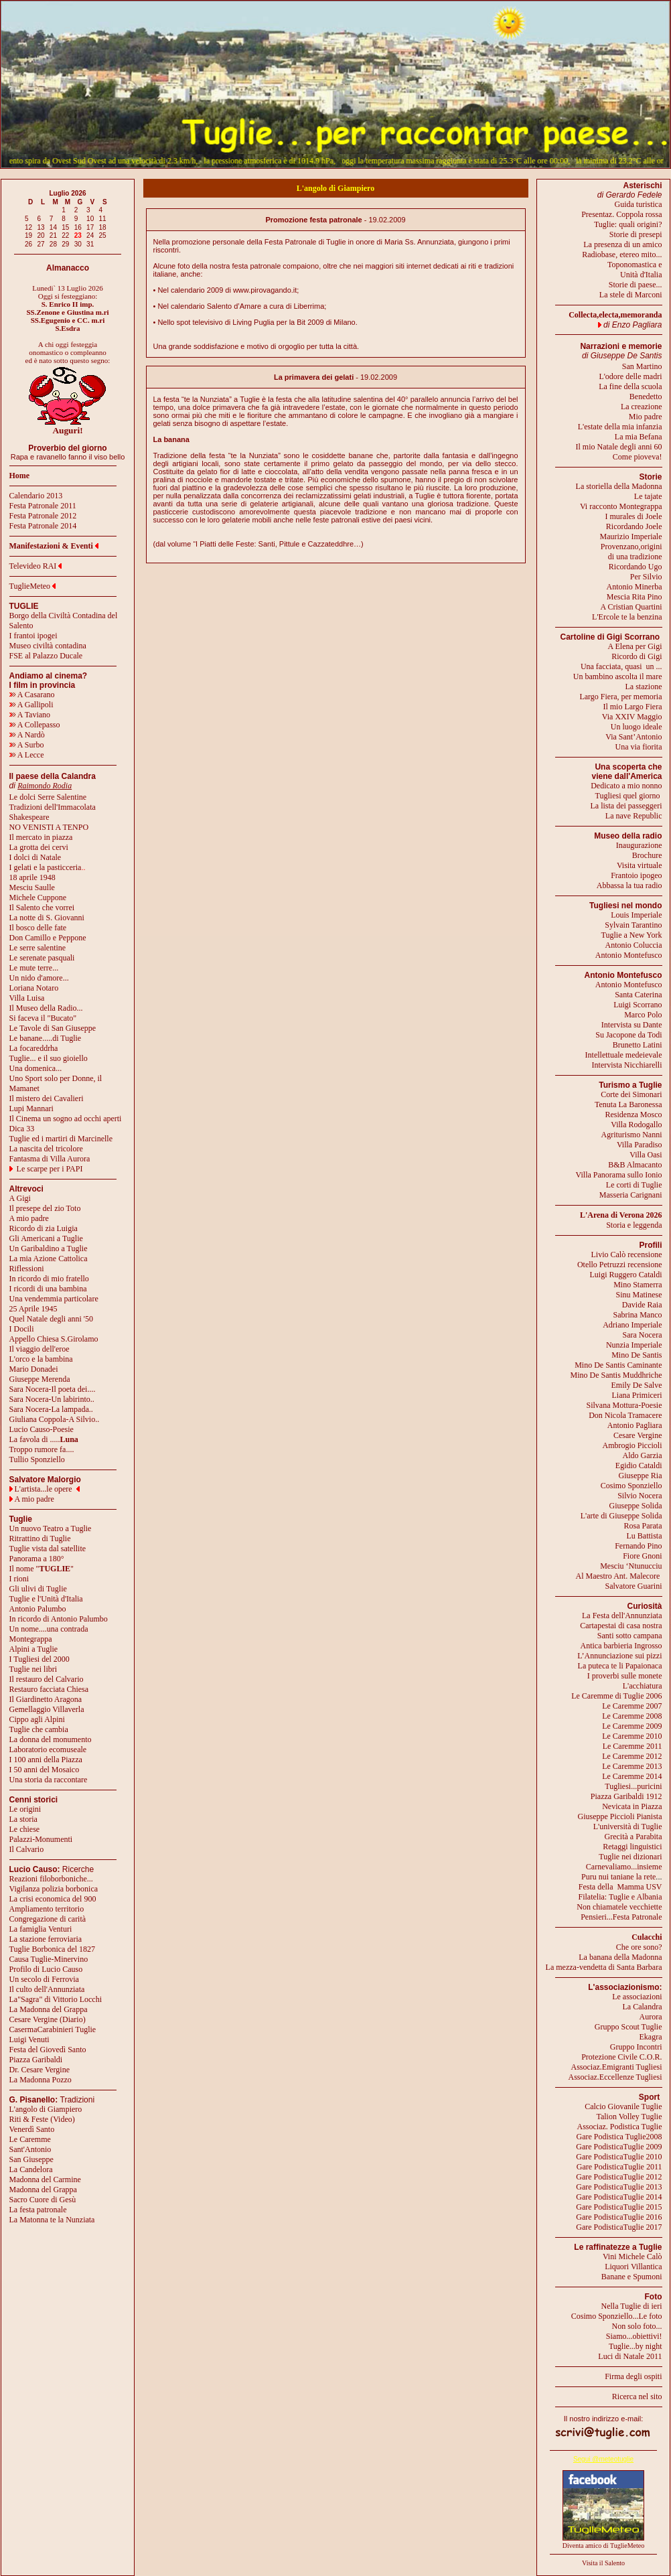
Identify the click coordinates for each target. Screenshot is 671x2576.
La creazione (641, 406)
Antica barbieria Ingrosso (621, 1645)
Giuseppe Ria (640, 1475)
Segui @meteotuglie (603, 2459)
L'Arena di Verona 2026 (621, 1215)
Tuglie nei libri (33, 1669)
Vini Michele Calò (632, 2256)
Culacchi (646, 1937)
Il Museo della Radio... (46, 1008)
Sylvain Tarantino (633, 925)
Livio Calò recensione (626, 1254)
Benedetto (645, 396)
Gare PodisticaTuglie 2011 (619, 2166)
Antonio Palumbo (37, 1609)
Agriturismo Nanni (631, 1134)
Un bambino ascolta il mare (617, 676)
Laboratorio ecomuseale (48, 1749)
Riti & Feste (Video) (42, 2119)
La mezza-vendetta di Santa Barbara (604, 1967)
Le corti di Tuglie (634, 1185)
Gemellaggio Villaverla (46, 1709)
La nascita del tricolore (46, 1148)
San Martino (642, 366)
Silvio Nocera (639, 1495)
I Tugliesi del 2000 (39, 1659)
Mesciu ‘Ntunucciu (631, 1566)
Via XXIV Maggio (632, 716)
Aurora (651, 2016)
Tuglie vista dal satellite (47, 1548)
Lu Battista (644, 1536)
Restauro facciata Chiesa (49, 1689)
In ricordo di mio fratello (49, 1278)
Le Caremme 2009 (632, 1726)
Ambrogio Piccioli (632, 1445)
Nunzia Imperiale (634, 1345)
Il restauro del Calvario (46, 1679)
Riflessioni (26, 1268)
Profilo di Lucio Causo (46, 1969)
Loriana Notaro (34, 988)
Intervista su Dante (631, 1024)
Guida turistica (638, 204)
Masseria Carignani (630, 1195)
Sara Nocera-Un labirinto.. (51, 1399)
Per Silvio (646, 576)
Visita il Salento (603, 2563)
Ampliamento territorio (46, 1909)
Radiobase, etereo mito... (622, 254)
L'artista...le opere (43, 1489)
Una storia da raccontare (48, 1779)
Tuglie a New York (631, 935)
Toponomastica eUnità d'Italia (634, 269)
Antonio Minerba (634, 586)
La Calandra (642, 2006)
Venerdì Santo (32, 2129)
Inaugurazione (639, 845)
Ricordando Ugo (635, 566)
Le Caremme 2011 (632, 1746)
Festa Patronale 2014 (43, 525)
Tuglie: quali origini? (628, 224)
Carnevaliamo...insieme (624, 1866)
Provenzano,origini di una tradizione (631, 551)
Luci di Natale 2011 (630, 2356)
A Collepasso (34, 724)
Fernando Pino (638, 1546)
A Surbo (26, 744)
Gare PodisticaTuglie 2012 (619, 2176)
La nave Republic (633, 815)
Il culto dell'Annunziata (47, 1989)
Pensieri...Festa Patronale (621, 1917)
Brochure (647, 855)
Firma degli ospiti (633, 2376)
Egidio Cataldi (638, 1465)
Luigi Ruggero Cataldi (626, 1274)
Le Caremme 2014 (632, 1776)
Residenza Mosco (633, 1114)
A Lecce (26, 755)
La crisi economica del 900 (52, 1899)
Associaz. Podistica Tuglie (619, 2126)
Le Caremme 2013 (632, 1766)
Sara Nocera (642, 1335)
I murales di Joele (633, 516)
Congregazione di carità (47, 1919)
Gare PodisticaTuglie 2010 (619, 2156)
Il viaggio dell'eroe (39, 1349)
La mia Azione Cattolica (48, 1258)
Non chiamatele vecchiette (619, 1907)
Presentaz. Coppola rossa (621, 214)
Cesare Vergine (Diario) (47, 2019)
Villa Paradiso (639, 1144)
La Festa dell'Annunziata (622, 1615)
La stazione (643, 686)
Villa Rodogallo (636, 1124)
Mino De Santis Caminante (618, 1365)
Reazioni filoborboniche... (51, 1878)
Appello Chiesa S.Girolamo (53, 1339)
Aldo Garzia (642, 1455)
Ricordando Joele (634, 526)
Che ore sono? (639, 1947)
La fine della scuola (630, 386)
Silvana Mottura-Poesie (624, 1405)
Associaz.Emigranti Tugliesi (616, 2067)
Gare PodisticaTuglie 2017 (619, 2227)
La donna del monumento (50, 1739)
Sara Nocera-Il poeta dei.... (52, 1389)
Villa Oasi (645, 1154)
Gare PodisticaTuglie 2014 (619, 2197)
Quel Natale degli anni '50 (51, 1318)
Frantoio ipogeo (636, 875)
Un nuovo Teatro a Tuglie (50, 1528)
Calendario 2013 (36, 495)
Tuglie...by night (635, 2346)
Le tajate (648, 496)
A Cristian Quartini (631, 607)
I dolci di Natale (35, 857)
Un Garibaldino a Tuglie (48, 1248)
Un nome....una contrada (48, 1629)
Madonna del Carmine (45, 2179)
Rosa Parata (643, 1525)
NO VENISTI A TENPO (49, 827)
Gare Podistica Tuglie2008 (619, 2136)
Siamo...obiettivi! (634, 2336)
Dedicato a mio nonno (626, 785)
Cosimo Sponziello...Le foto (616, 2316)
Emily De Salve (636, 1385)
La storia (23, 1819)
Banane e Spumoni (631, 2276)
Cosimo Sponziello (631, 1485)
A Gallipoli (31, 704)
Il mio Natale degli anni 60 (619, 446)
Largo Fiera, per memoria (620, 696)
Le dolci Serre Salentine (48, 797)
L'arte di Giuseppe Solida (621, 1515)
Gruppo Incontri (636, 2047)
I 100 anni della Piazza (45, 1759)
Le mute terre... (34, 968)
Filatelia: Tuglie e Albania (620, 1897)
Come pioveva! (637, 456)
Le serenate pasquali (42, 957)
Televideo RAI (35, 566)
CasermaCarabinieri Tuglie (52, 2029)
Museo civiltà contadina (47, 645)
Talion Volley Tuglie (629, 2116)
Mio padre (645, 416)
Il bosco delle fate (38, 927)
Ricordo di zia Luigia (43, 1228)
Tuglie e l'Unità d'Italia (46, 1598)
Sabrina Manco (637, 1314)
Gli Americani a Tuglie (46, 1238)
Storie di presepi (635, 234)
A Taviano (30, 714)
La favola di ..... (43, 1439)
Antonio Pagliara (634, 1425)
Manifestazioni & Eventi (51, 546)
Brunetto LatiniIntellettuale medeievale (623, 1050)
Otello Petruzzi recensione (619, 1264)
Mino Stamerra (637, 1284)
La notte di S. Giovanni (46, 917)
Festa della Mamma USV (620, 1886)
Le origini (25, 1809)
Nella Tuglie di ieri (631, 2306)
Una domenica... (35, 1068)
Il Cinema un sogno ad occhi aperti (65, 1118)
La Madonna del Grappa (48, 2009)
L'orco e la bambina (41, 1359)
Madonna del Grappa (43, 2189)
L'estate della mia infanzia (620, 426)
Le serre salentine (37, 947)
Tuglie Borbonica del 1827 (52, 1949)
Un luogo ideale (636, 726)
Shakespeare (29, 817)
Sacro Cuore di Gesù (42, 2199)
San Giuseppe (31, 2159)
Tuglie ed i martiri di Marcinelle (61, 1138)
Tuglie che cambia (38, 1729)
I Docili (21, 1329)
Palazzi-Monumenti (41, 1839)
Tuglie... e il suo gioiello (48, 1058)
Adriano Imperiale (632, 1325)
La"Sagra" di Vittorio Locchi (55, 1999)
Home (19, 475)
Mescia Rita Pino (634, 596)
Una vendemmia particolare (53, 1298)
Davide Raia (642, 1304)
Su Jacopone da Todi (628, 1035)
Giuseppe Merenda (39, 1379)
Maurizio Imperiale (631, 536)
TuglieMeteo (30, 586)
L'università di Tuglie (627, 1826)
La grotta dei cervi (38, 847)
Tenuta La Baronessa (628, 1104)
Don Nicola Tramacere (625, 1415)
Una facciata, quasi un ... (621, 666)
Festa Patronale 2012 (43, 515)
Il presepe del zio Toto (45, 1208)
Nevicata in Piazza (632, 1806)
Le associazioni (637, 1996)
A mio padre (29, 1218)
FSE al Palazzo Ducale (46, 655)
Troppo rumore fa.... (41, 1449)
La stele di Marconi (630, 294)
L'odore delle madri (630, 376)
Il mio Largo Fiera (632, 706)
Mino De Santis (636, 1355)
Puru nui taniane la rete (618, 1876)
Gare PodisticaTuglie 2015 (619, 2207)
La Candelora (31, 2169)
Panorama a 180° (36, 1558)
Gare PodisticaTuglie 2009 (619, 2146)
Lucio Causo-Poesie (41, 1429)
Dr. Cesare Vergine (39, 2069)
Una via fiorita (638, 747)
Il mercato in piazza (41, 837)
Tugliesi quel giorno (628, 795)
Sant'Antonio (30, 2149)
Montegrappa (30, 1639)
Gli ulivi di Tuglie (38, 1588)
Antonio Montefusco (628, 955)
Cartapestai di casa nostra (621, 1625)
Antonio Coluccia (633, 945)
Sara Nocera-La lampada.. (51, 1409)
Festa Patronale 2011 (42, 505)
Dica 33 (22, 1128)
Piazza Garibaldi (36, 2059)
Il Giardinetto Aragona (45, 1699)
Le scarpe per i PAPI (50, 1168)
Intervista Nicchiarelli (627, 1065)
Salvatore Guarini (633, 1586)
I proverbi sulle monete (624, 1675)
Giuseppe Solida (635, 1505)
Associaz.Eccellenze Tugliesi (615, 2077)
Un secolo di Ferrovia (44, 1979)
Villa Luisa (27, 998)
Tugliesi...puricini (633, 1786)
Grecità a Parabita (633, 1836)
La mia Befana (638, 436)
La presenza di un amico (622, 244)
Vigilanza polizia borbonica (53, 1888)
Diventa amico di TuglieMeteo (604, 2545)
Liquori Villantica (633, 2266)
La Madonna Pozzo (40, 2079)
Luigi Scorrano (637, 1004)
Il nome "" (41, 1568)
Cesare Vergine (637, 1435)
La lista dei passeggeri (626, 805)
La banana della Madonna (620, 1957)
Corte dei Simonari (631, 1094)
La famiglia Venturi (40, 1929)
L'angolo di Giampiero (45, 2109)
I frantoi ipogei (33, 635)
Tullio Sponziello (37, 1459)
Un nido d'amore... (39, 978)
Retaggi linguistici (632, 1846)
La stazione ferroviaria (45, 1939)
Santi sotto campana (629, 1635)
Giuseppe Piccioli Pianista (620, 1816)
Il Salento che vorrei (42, 907)
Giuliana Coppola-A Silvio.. (54, 1419)
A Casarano (32, 694)
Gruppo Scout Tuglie (628, 2026)
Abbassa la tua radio (629, 885)
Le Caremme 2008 (632, 1716)
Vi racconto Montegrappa (621, 506)
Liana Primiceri (637, 1395)
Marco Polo (643, 1014)
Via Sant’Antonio (633, 736)
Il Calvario (26, 1849)
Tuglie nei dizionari (630, 1856)
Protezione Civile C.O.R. (621, 2057)
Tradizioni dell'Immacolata (52, 807)
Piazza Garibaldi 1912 (626, 1796)
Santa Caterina (638, 994)
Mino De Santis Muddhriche (616, 1375)
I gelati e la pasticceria (45, 867)
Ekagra (651, 2037)
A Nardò (27, 734)
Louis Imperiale (636, 915)
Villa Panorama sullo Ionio (619, 1174)
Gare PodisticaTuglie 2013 (619, 2187)
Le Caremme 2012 (632, 1756)
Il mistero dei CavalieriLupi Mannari (46, 1103)
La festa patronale (38, 2209)
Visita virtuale (639, 865)
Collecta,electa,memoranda (615, 314)
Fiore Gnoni (642, 1556)
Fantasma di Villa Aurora (49, 1158)
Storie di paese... (635, 284)
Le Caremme (30, 2139)
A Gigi (20, 1198)
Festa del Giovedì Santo (47, 2049)
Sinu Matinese (639, 1294)
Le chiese (24, 1829)
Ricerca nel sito (637, 2396)
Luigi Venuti (29, 2039)
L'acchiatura (642, 1686)
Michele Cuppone (38, 897)
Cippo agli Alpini (37, 1719)
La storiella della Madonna (619, 486)
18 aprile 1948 (32, 877)
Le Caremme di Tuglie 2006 (616, 1696)
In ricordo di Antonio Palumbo (58, 1619)
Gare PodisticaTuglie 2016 (619, 2217)
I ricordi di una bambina (48, 1288)
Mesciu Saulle (32, 887)
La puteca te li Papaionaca (620, 1665)
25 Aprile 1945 (33, 1308)
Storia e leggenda (634, 1225)
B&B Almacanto (635, 1164)
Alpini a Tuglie (33, 1649)
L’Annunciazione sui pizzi (619, 1655)
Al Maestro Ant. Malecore (617, 1576)
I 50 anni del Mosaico (44, 1769)
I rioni (19, 1578)
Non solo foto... (637, 2326)
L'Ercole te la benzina (627, 617)
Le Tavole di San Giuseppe (52, 1028)
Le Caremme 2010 (632, 1736)
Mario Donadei (33, 1369)
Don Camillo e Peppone (47, 937)
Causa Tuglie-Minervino (48, 1959)
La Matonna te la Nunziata (52, 2219)
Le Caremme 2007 (632, 1706)
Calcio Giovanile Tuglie (623, 2106)
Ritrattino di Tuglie (40, 1538)
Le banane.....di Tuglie (45, 1038)
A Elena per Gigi (635, 646)
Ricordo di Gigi (636, 656)
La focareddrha (33, 1048)
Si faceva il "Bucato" (43, 1018)
